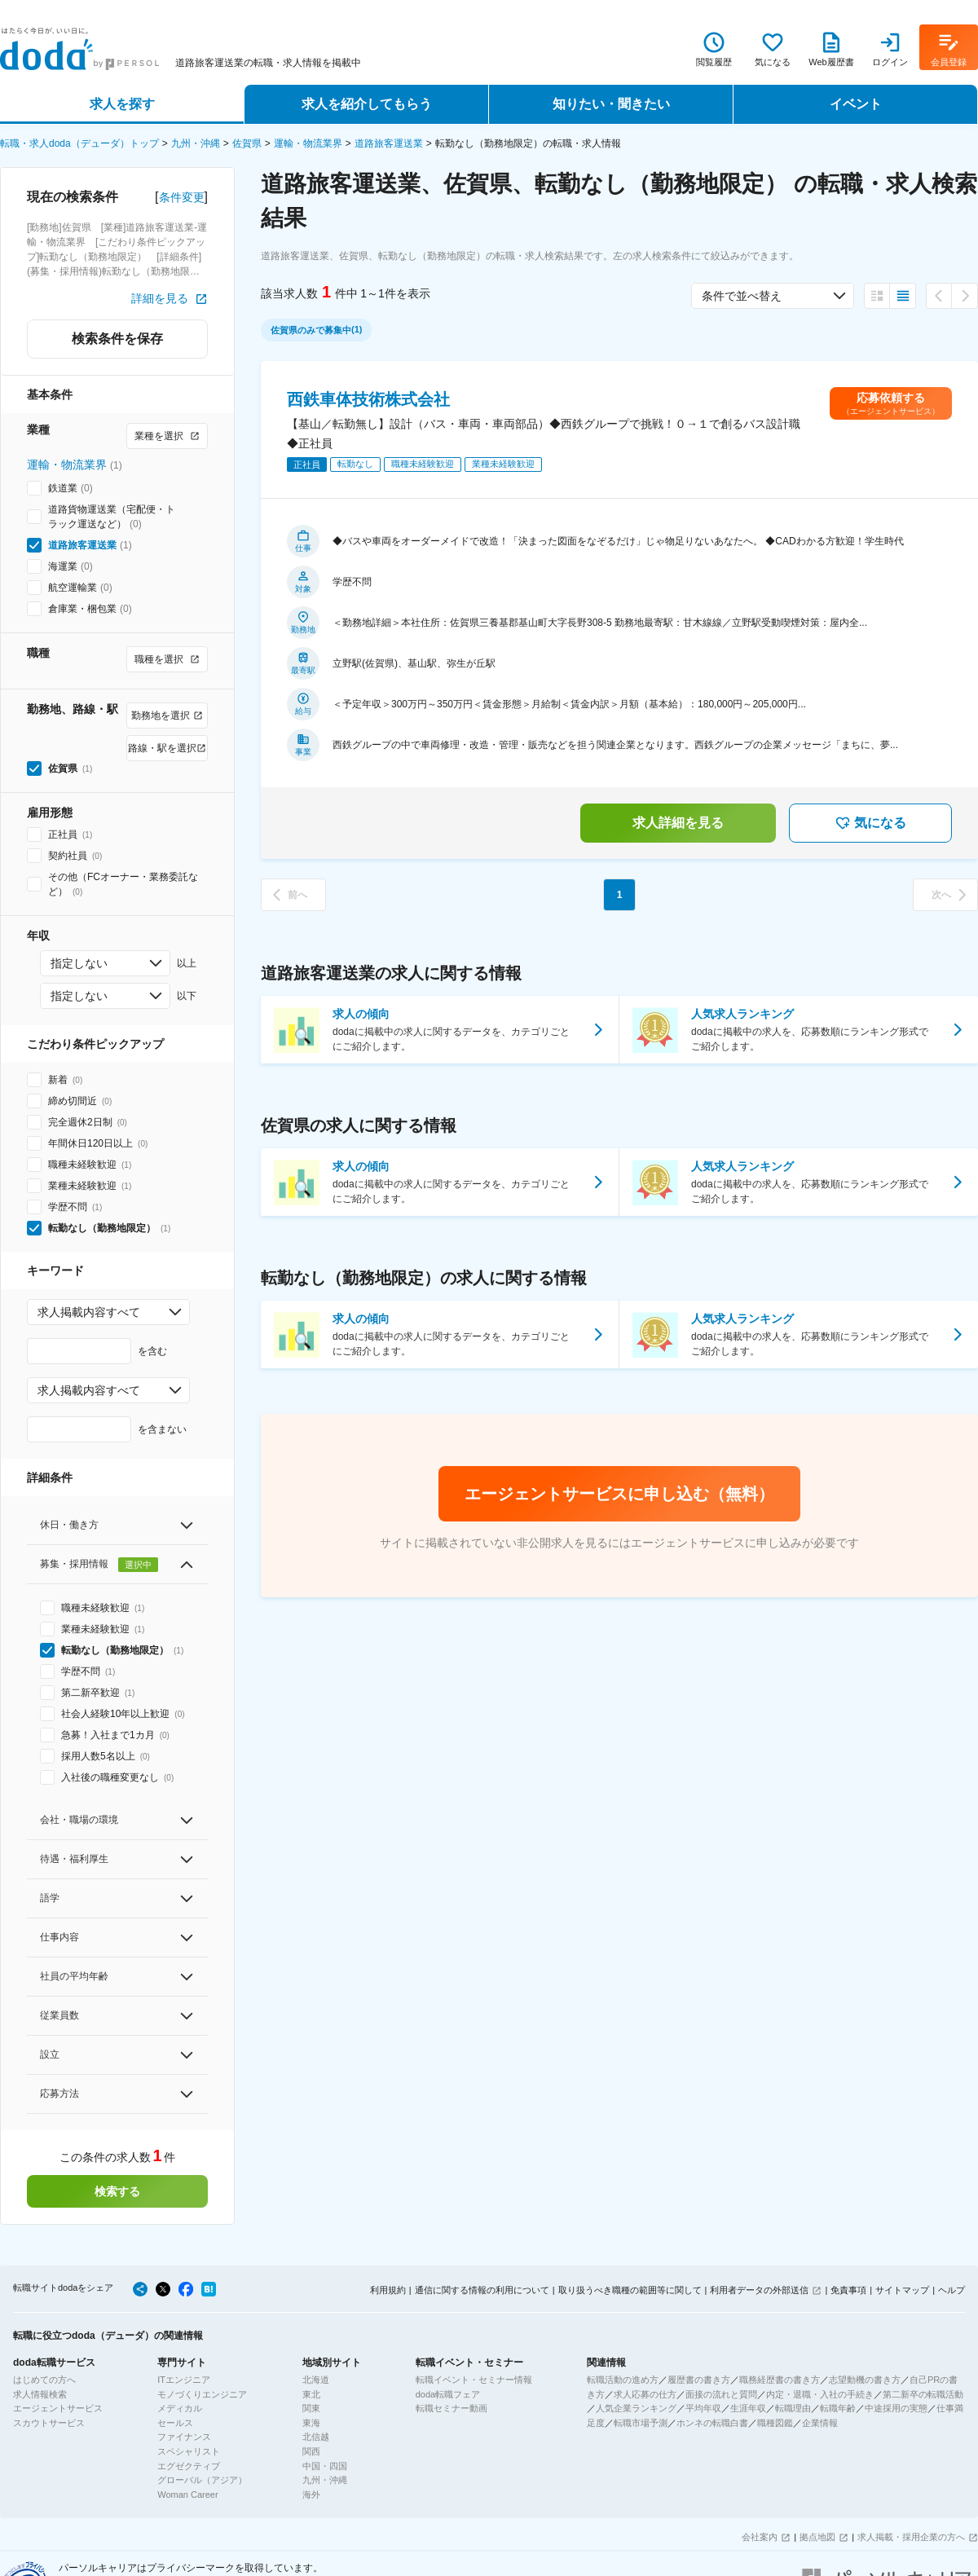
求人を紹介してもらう (367, 104)
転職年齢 (838, 2408)
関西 (311, 2451)
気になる (870, 823)
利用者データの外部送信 (759, 2290)
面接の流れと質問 (721, 2394)
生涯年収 (748, 2408)
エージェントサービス (58, 2408)
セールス (175, 2423)
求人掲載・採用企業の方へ (911, 2537)
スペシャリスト (188, 2451)
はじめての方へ (44, 2379)
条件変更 (182, 197)
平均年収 (703, 2408)
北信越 (315, 2437)
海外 (311, 2494)
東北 (311, 2394)
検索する (117, 2191)
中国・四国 (324, 2466)
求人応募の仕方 (645, 2394)
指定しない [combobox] (79, 963)
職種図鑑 (775, 2423)
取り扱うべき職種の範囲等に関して (630, 2290)
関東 (311, 2408)
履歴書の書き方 (698, 2379)
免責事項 (848, 2290)
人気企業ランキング (636, 2408)
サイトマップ (902, 2290)
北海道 (315, 2379)
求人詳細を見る (678, 823)
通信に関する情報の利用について (482, 2290)
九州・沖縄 (195, 143)
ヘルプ (951, 2290)
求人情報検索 (40, 2394)
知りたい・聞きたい (611, 104)
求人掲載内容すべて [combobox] (88, 1312)
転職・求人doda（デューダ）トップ (79, 143)
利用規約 (388, 2290)
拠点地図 (817, 2537)
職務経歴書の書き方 (779, 2379)
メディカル (179, 2408)
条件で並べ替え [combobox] (742, 295)
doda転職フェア (448, 2394)
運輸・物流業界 (308, 143)
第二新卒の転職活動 (923, 2394)
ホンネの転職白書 (712, 2423)
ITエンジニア (183, 2379)
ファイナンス (184, 2437)
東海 (311, 2423)
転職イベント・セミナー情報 (474, 2379)
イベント (856, 104)
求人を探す (122, 104)
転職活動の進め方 (623, 2379)
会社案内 (760, 2537)
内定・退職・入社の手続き (820, 2394)
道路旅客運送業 (389, 143)
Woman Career (187, 2494)
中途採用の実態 (896, 2408)
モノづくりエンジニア (202, 2394)
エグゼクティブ (188, 2466)
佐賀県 (247, 143)
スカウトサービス (49, 2423)
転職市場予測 (640, 2423)
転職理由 (793, 2408)
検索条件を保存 (117, 339)
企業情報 (820, 2423)
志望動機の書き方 (865, 2379)
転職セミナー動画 (451, 2408)
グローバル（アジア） (202, 2480)
